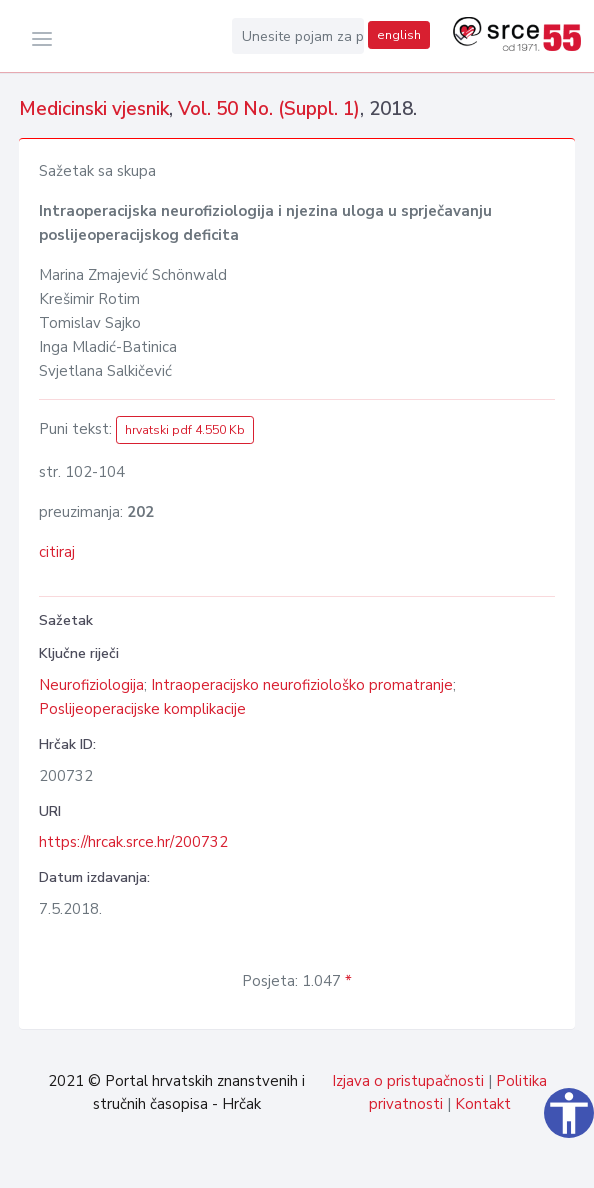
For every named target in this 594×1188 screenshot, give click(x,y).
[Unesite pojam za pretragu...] (298, 36)
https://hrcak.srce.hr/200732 (133, 842)
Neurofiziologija (91, 685)
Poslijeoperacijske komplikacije (142, 709)
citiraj (57, 552)
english (399, 35)
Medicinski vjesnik (94, 109)
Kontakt (483, 1104)
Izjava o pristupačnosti (408, 1081)
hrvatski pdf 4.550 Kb (185, 430)
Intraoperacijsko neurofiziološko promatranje (302, 685)
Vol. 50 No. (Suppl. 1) (269, 109)
